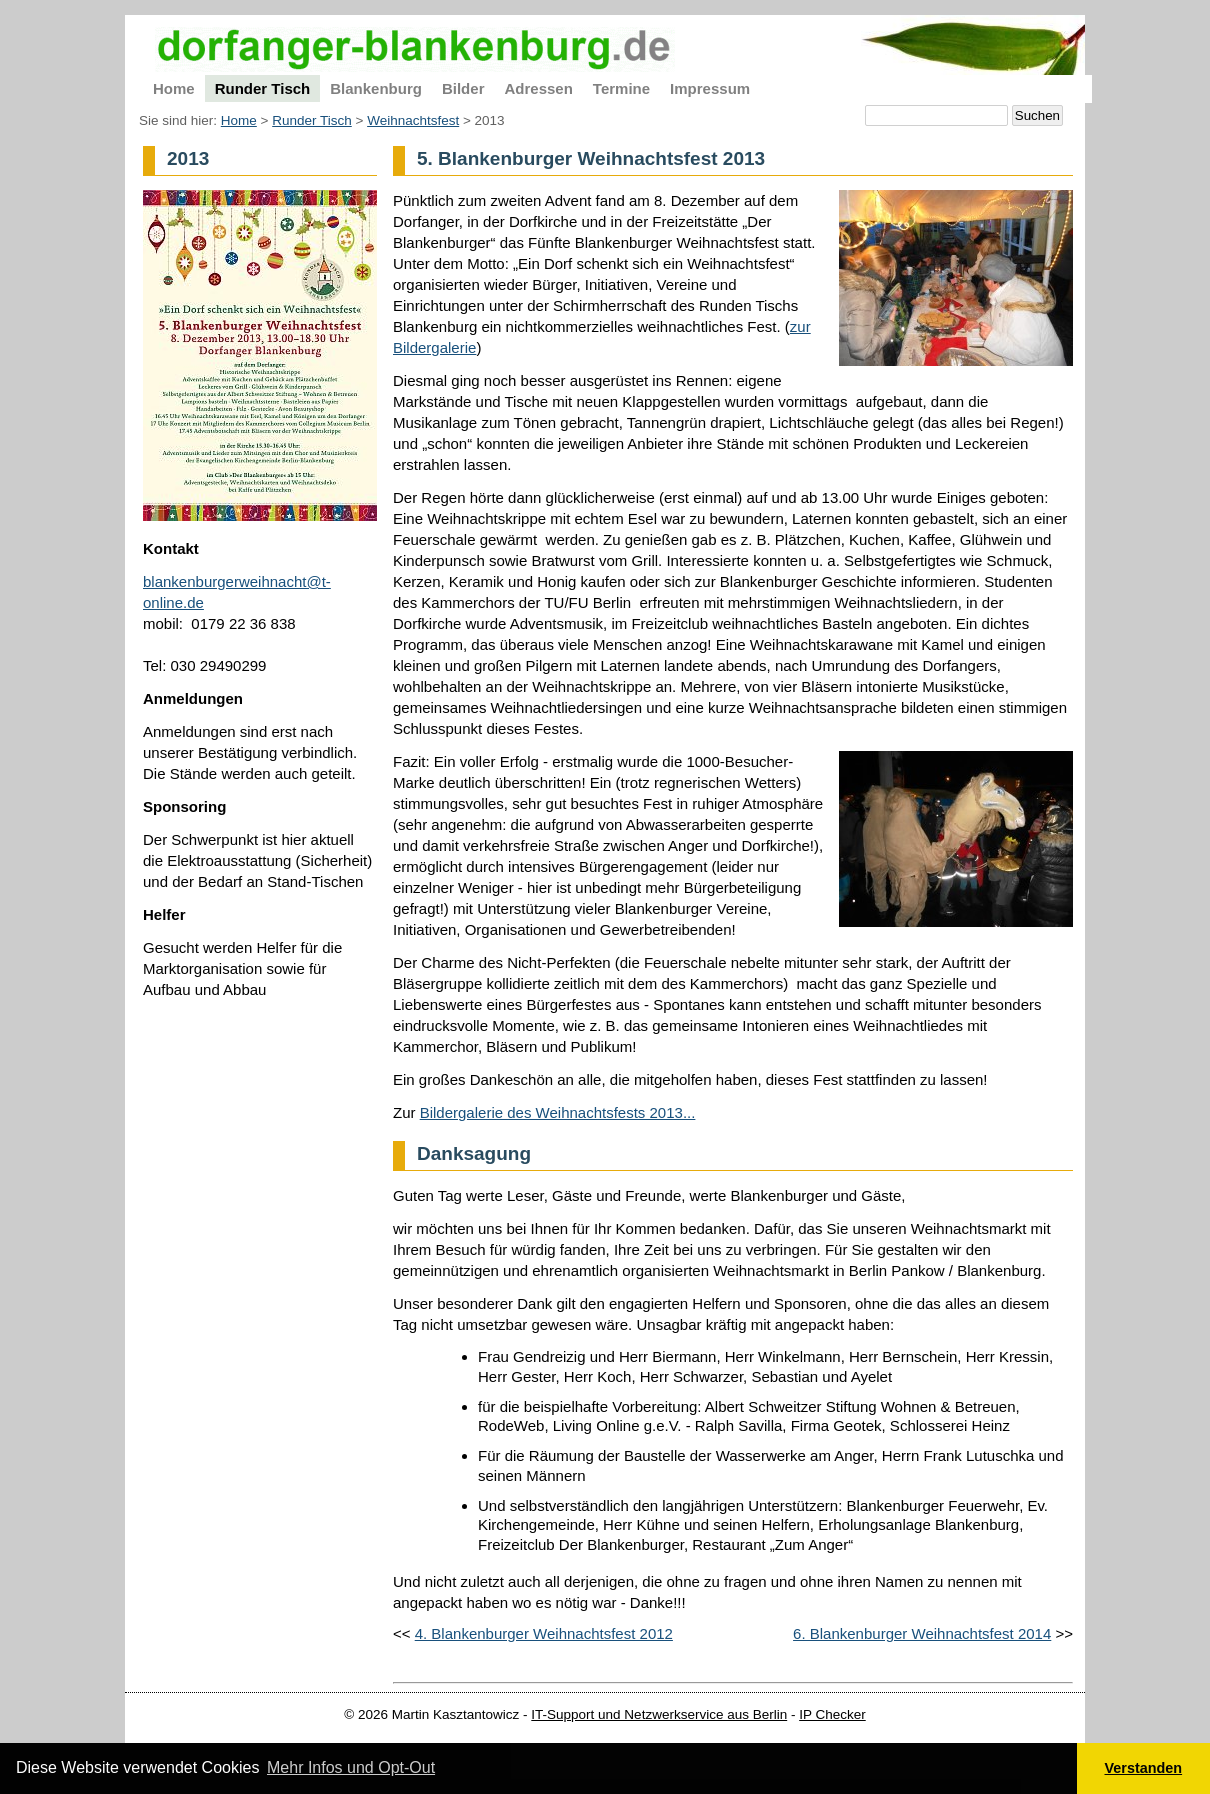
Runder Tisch (312, 120)
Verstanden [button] (1144, 1768)
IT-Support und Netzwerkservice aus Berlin (659, 1714)
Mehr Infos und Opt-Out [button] (351, 1767)
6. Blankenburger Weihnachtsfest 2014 (922, 1633)
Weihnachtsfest (413, 120)
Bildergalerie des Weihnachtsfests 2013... (558, 1112)
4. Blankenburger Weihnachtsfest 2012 (544, 1633)
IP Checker (832, 1714)
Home (239, 120)
